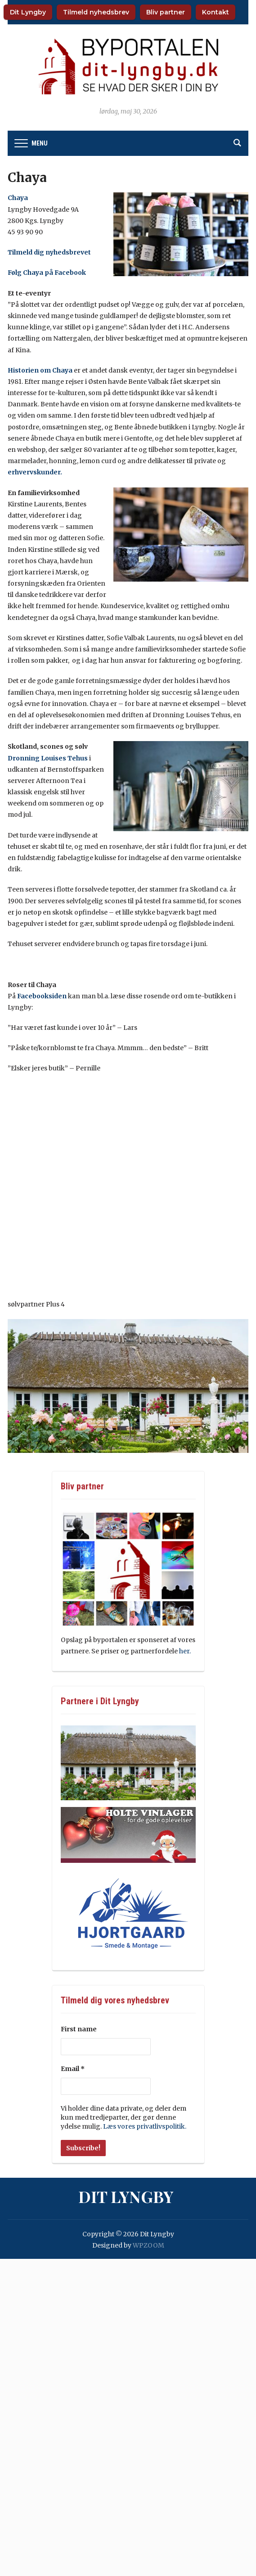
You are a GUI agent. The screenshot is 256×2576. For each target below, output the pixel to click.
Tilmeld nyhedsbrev (96, 12)
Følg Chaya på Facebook (47, 273)
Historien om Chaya (40, 370)
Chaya (18, 198)
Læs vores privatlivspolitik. (144, 2126)
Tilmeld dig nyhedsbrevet (50, 252)
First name (79, 2029)
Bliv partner (165, 12)
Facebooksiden (42, 996)
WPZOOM (148, 2245)
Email (73, 2069)
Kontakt (215, 12)
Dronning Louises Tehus (48, 758)
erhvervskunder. (35, 472)
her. (185, 1651)
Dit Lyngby (28, 12)
